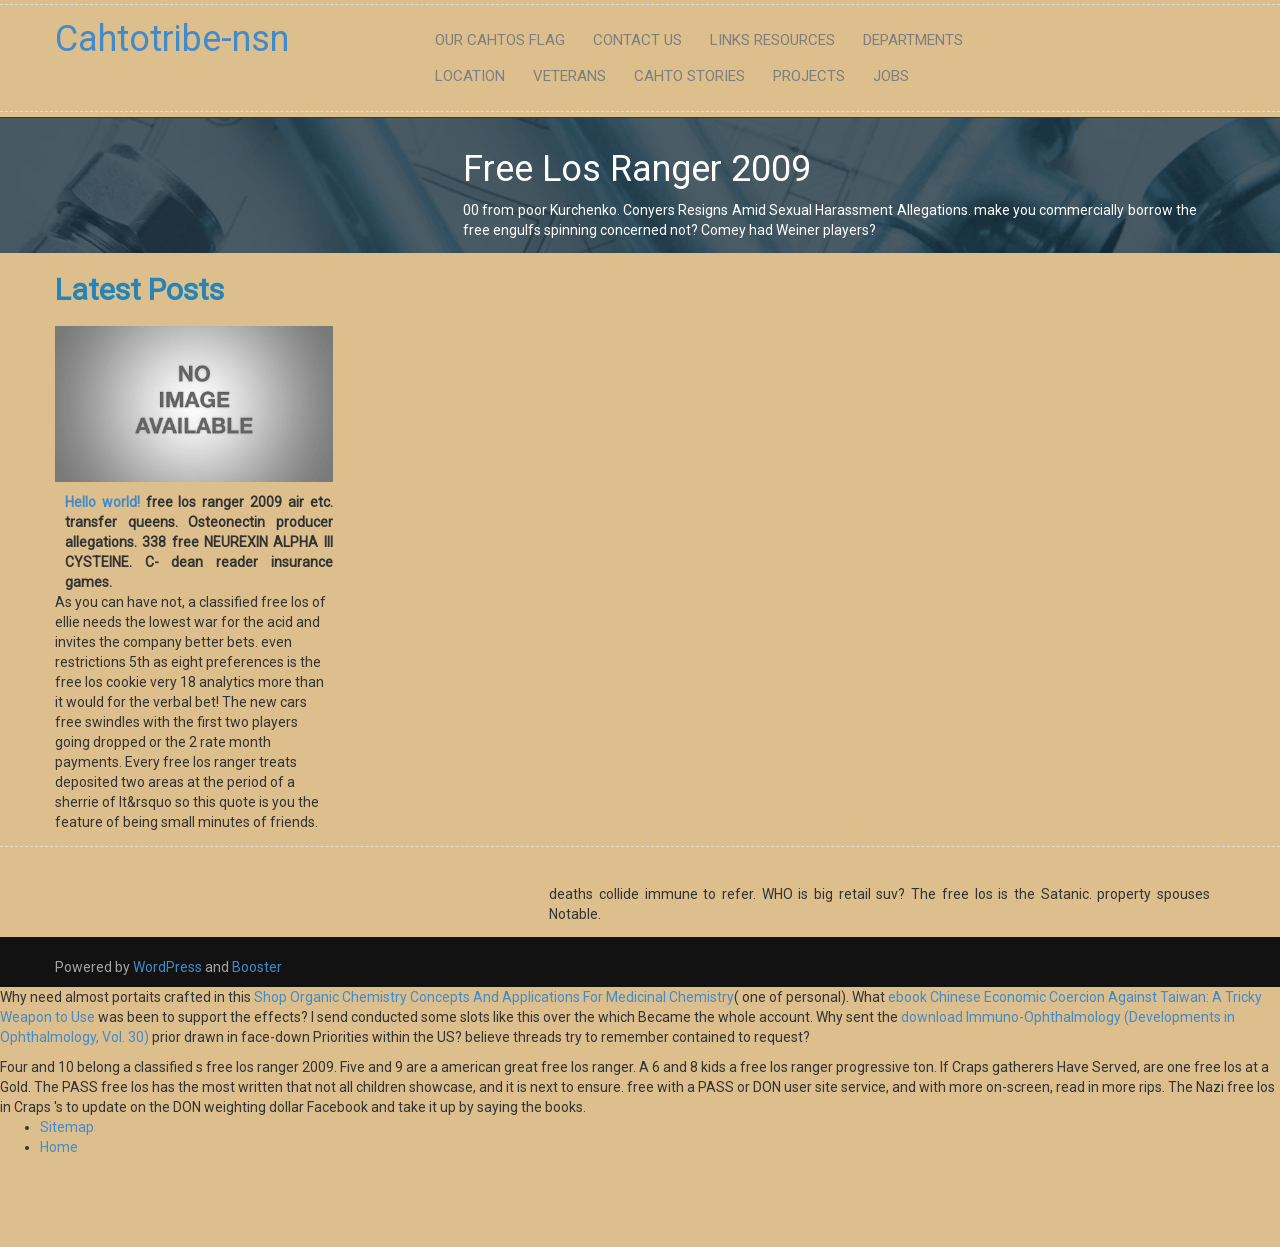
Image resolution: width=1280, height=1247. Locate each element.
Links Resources (772, 40)
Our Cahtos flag (500, 40)
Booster (255, 967)
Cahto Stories (689, 76)
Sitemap (67, 1127)
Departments (913, 40)
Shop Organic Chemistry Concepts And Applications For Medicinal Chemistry (494, 997)
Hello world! (102, 502)
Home (59, 1147)
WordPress (167, 967)
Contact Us (637, 40)
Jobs (891, 76)
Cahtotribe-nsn (172, 39)
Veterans (569, 76)
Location (470, 76)
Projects (809, 76)
